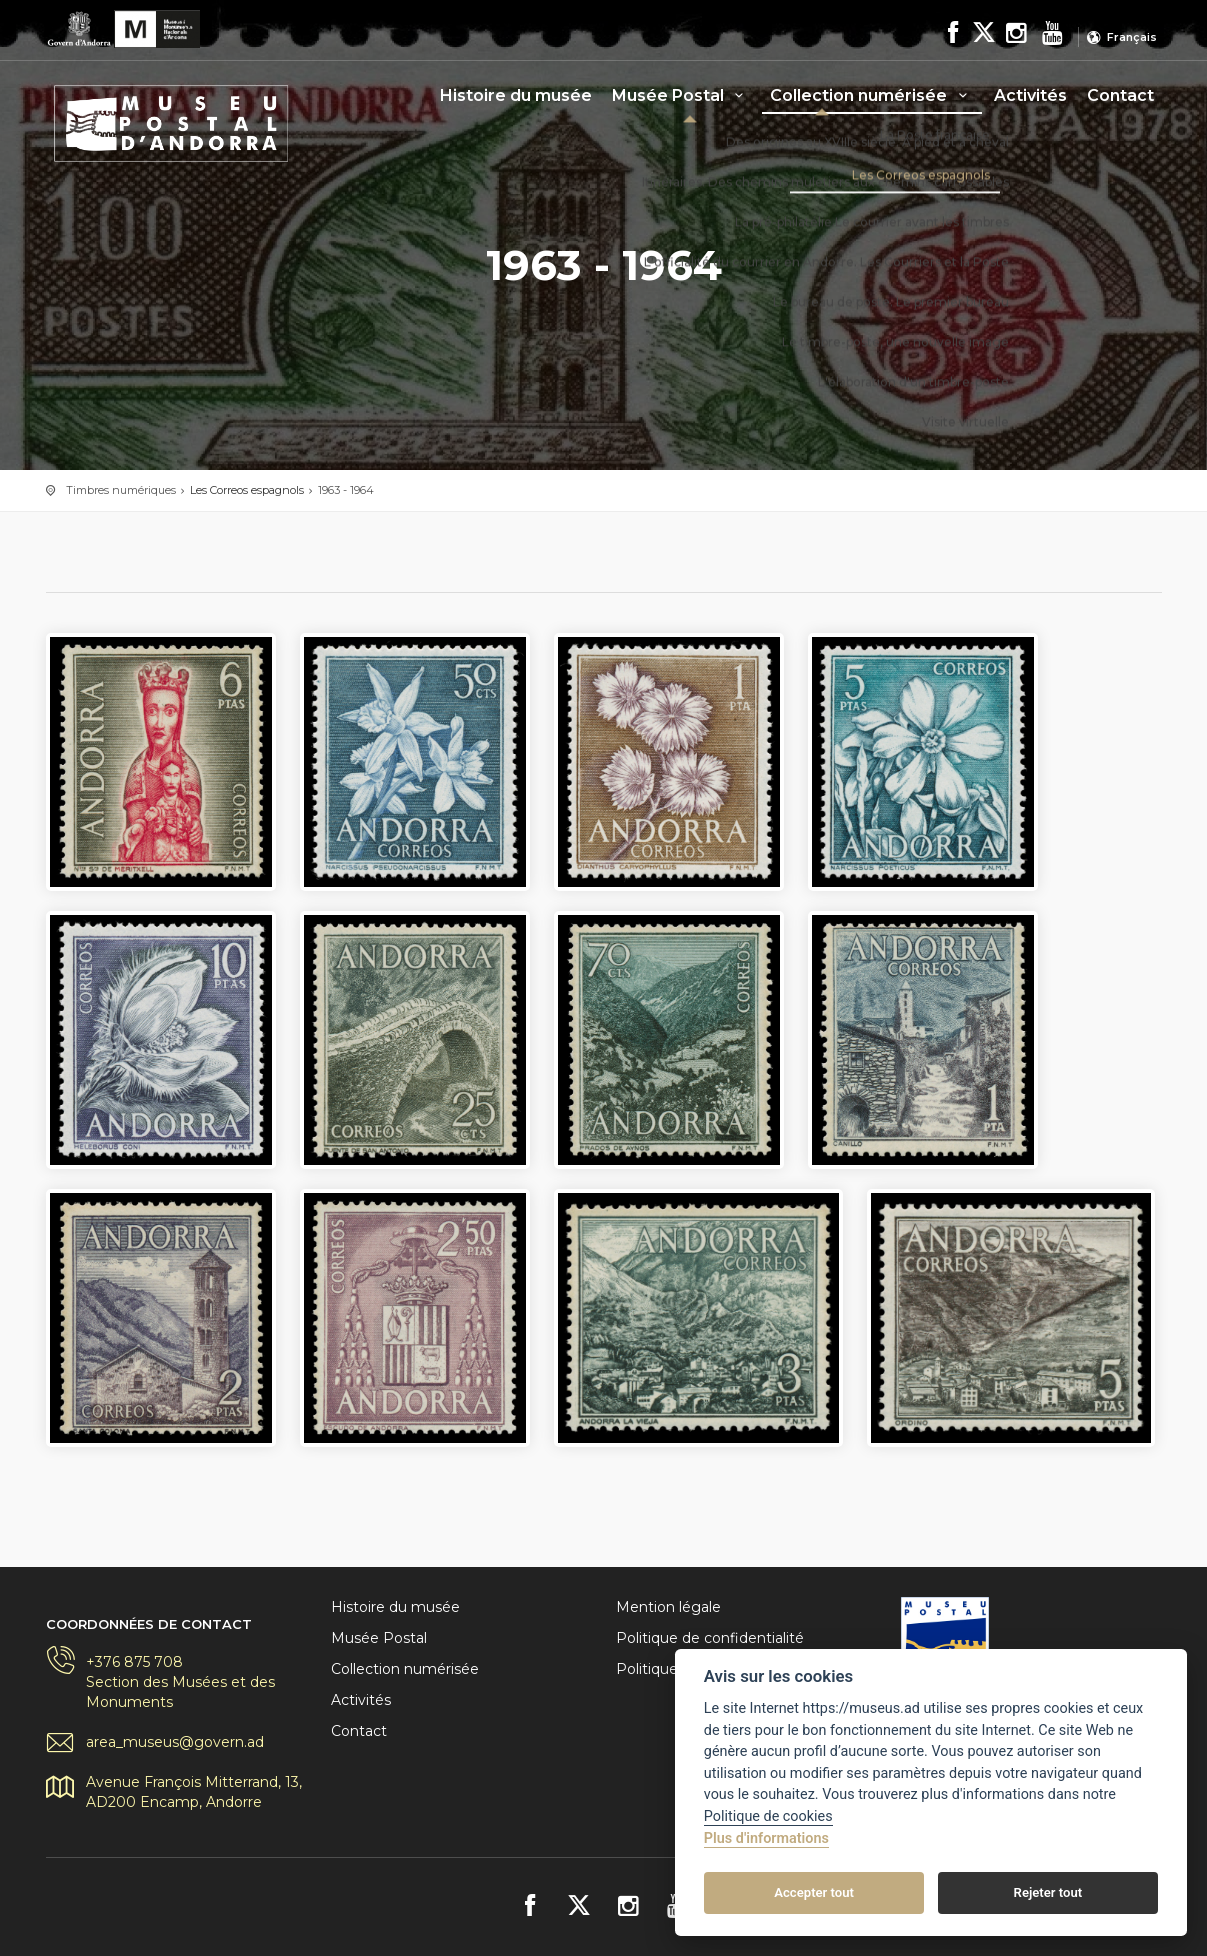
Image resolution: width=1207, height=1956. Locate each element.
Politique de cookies (768, 1816)
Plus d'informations (766, 1838)
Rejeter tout (1048, 1892)
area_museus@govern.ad (175, 1742)
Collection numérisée (871, 95)
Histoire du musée (516, 95)
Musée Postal (681, 95)
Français (1132, 37)
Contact (1120, 95)
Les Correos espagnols (247, 490)
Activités (1030, 95)
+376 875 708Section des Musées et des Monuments (180, 1682)
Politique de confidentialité (710, 1638)
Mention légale (668, 1607)
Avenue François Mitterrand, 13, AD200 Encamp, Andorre (194, 1792)
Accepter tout (814, 1892)
